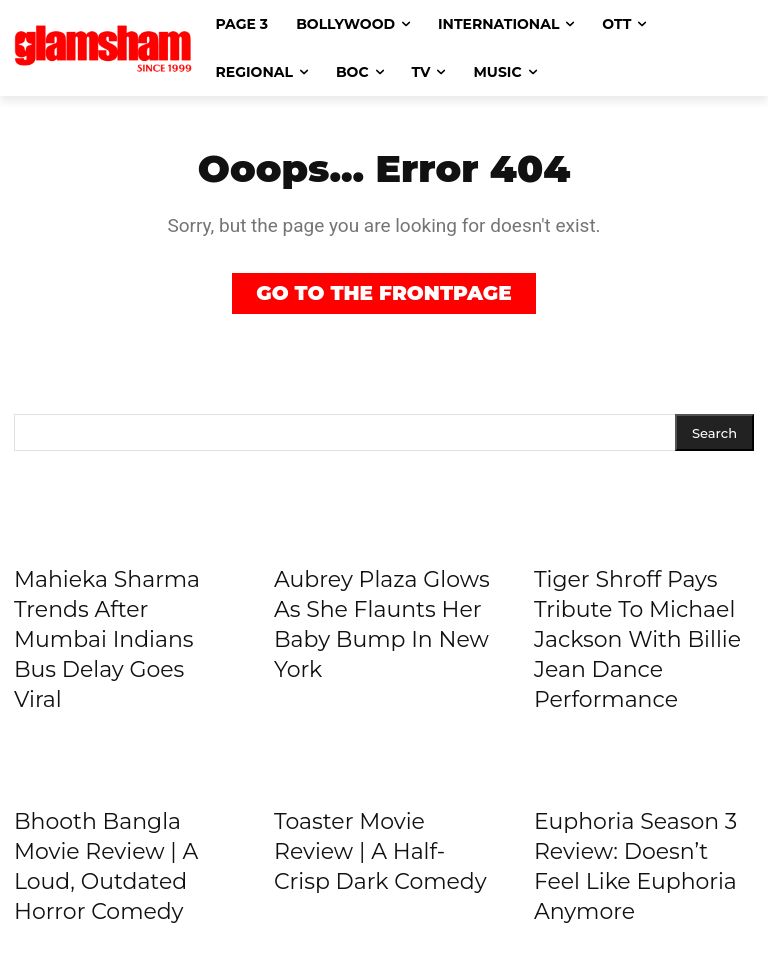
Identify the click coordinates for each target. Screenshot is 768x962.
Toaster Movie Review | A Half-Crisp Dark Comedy (380, 851)
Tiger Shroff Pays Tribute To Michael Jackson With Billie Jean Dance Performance (637, 639)
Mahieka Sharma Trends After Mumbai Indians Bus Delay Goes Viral (107, 639)
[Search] (714, 432)
